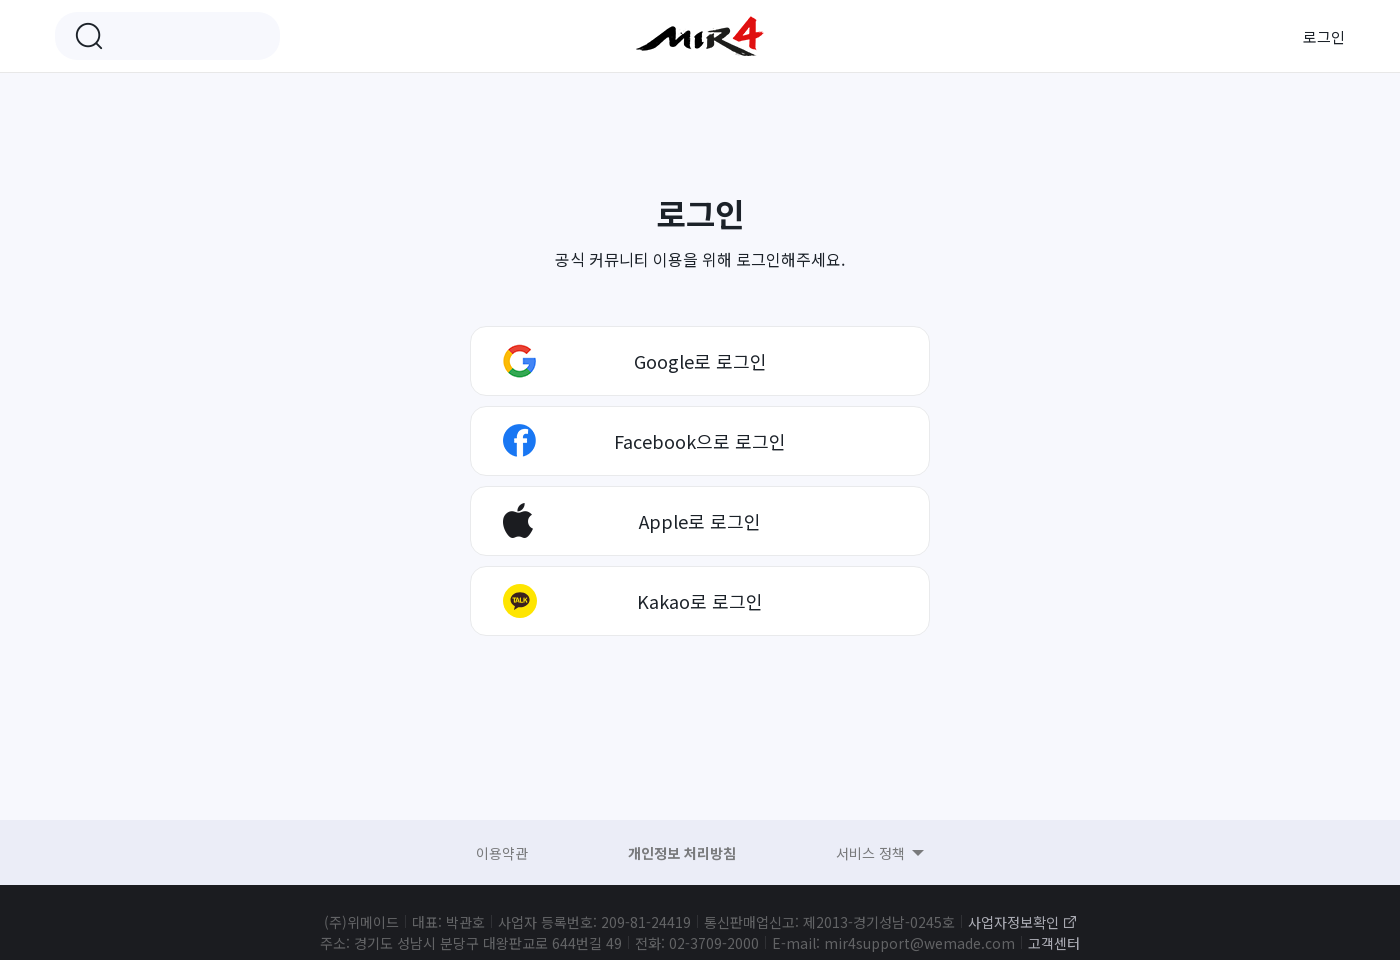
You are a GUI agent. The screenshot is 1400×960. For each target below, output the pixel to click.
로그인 (1324, 36)
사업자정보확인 (1013, 922)
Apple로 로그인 (700, 521)
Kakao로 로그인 (700, 601)
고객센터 (1054, 943)
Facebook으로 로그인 (700, 441)
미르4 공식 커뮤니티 (700, 36)
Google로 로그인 (700, 361)
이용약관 (502, 853)
